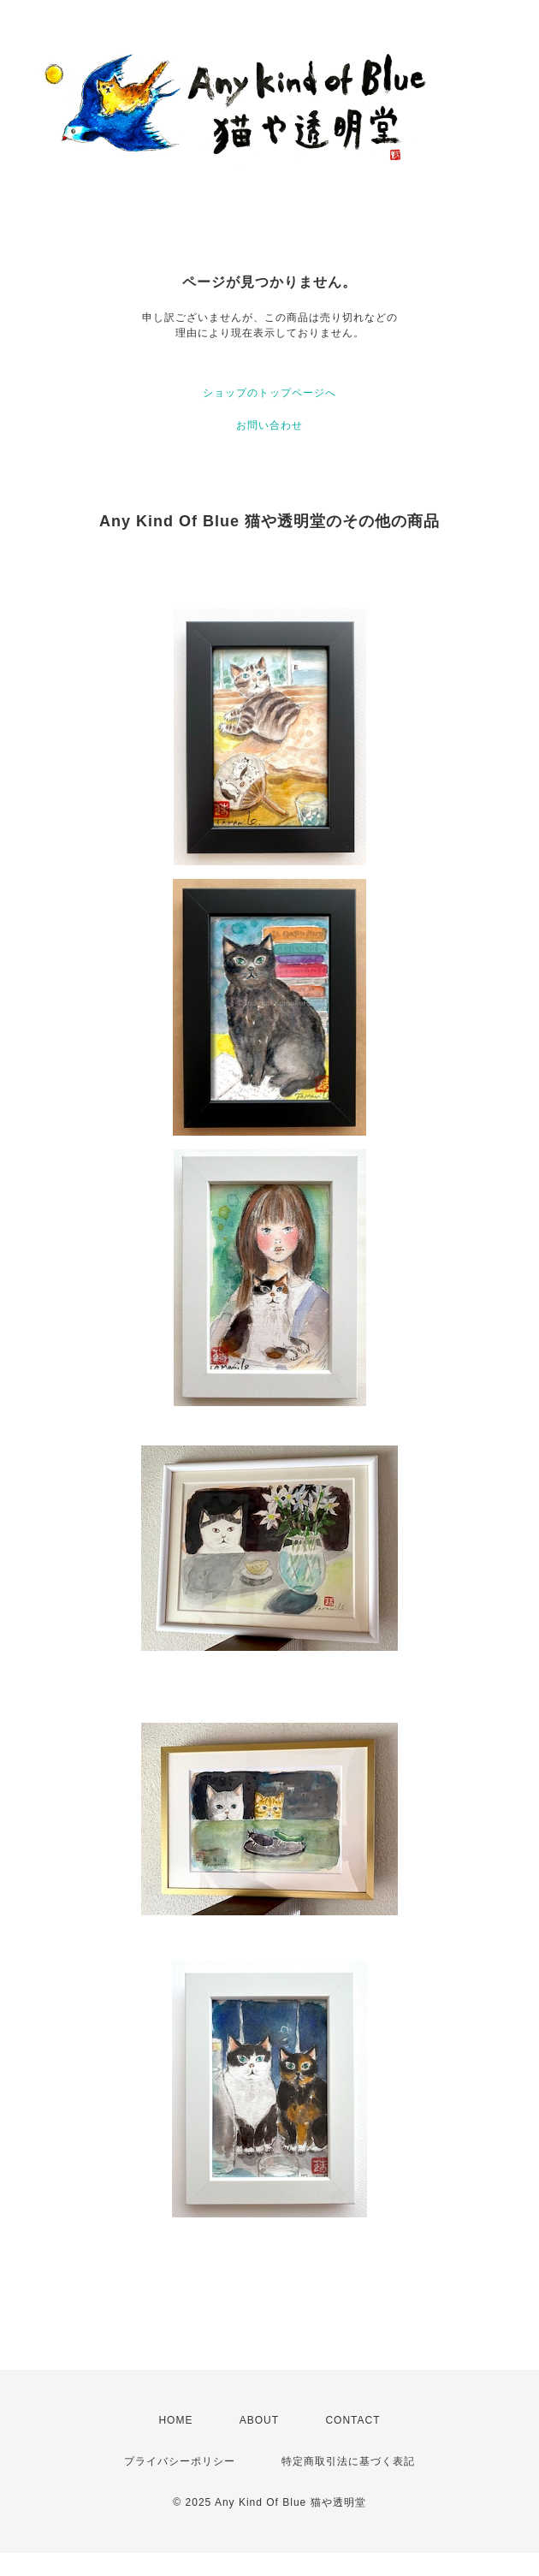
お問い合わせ (269, 425)
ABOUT (259, 2420)
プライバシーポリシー (179, 2461)
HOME (175, 2420)
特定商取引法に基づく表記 (348, 2461)
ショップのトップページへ (269, 393)
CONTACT (352, 2420)
